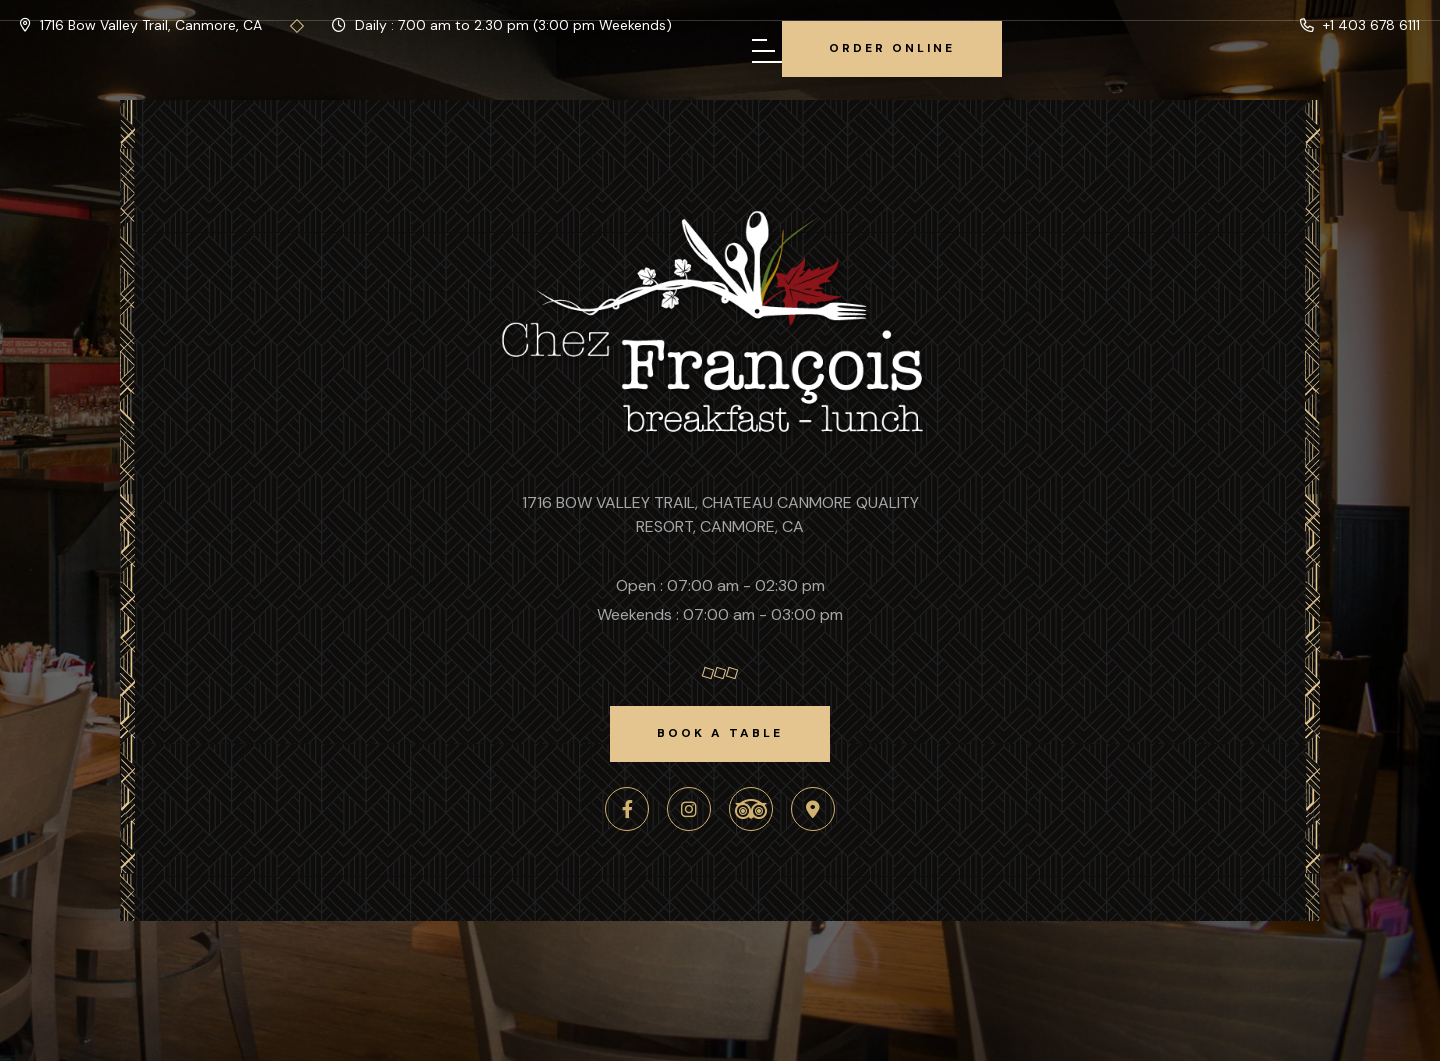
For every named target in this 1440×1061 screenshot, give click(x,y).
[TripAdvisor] (751, 809)
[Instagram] (689, 809)
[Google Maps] (813, 809)
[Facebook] (627, 809)
